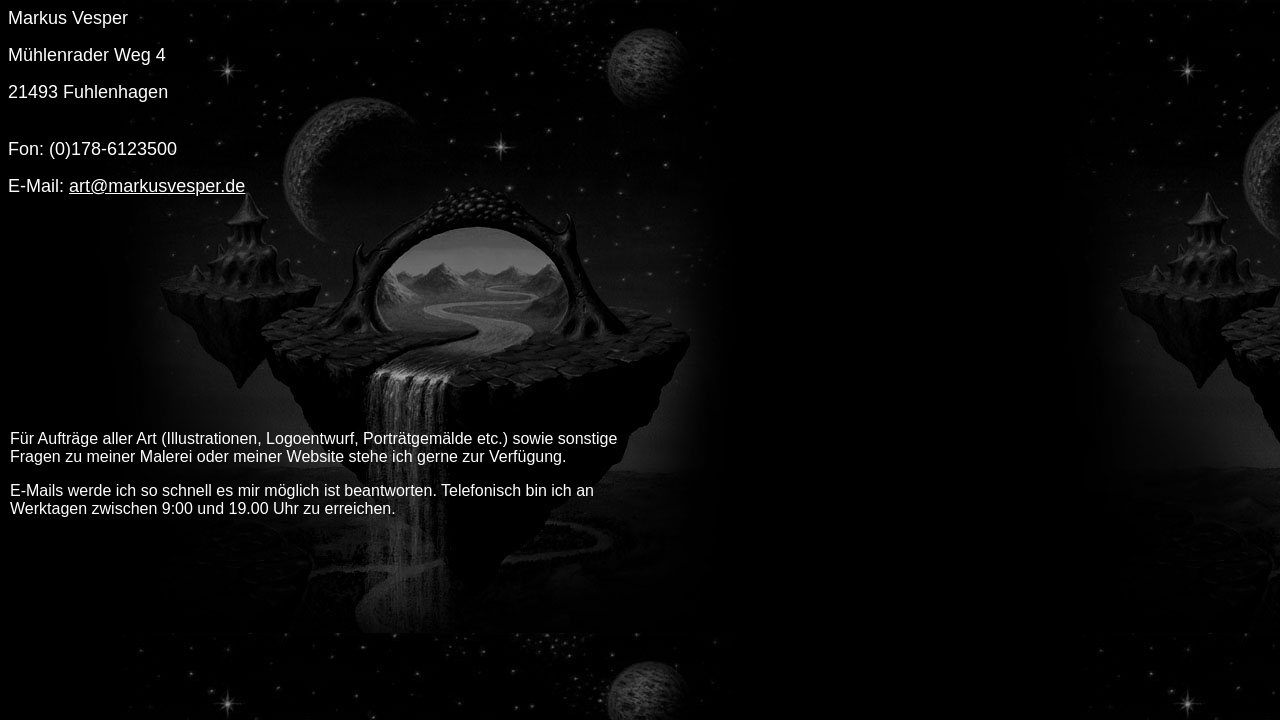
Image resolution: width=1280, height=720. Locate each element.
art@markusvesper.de (157, 186)
